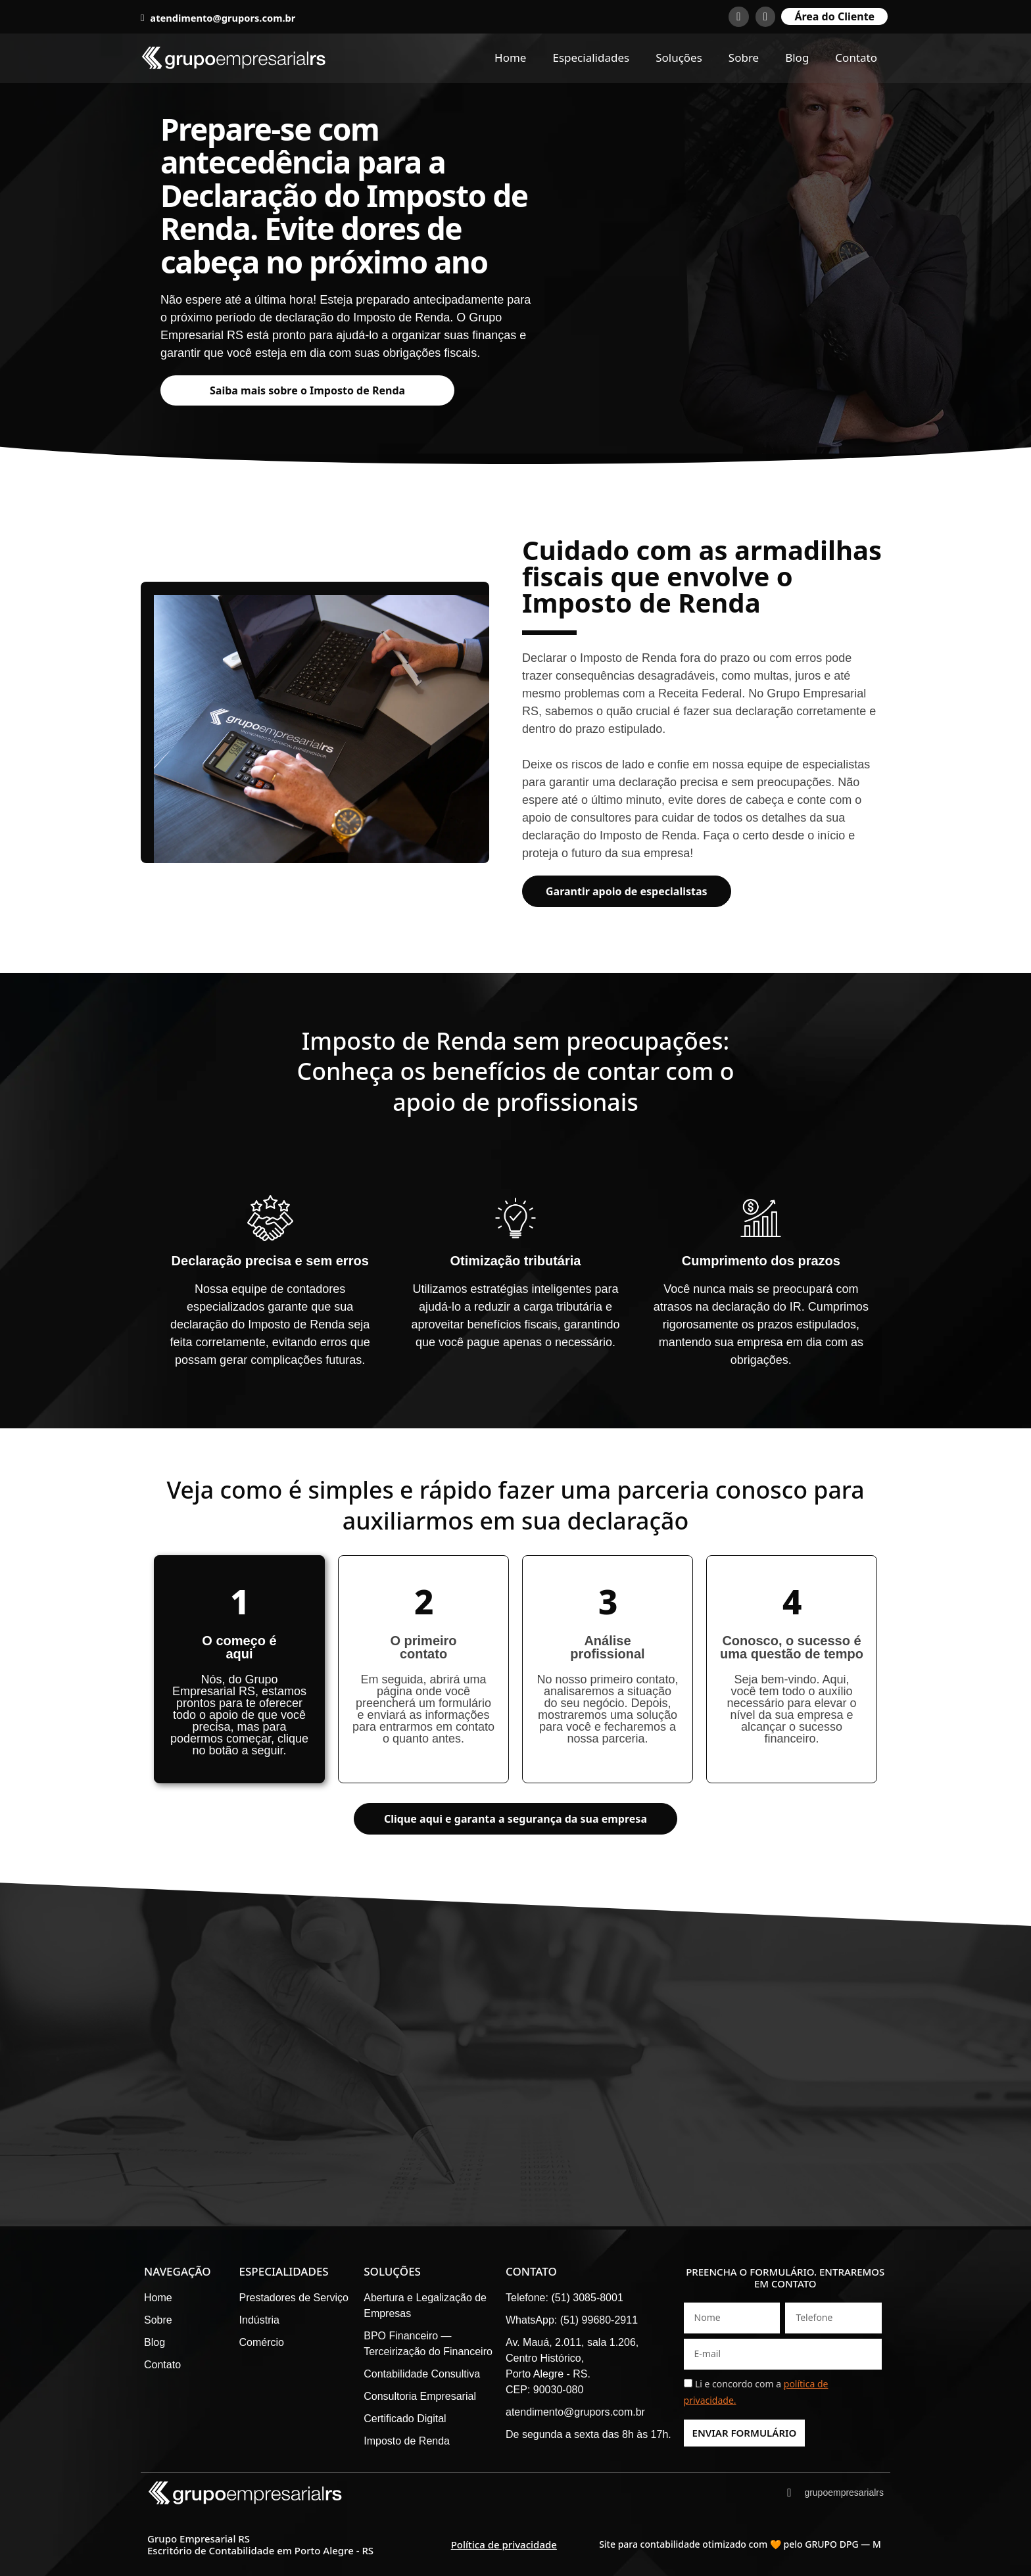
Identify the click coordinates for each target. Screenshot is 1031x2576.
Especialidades (590, 57)
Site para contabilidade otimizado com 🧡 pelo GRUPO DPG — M (740, 2544)
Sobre (744, 57)
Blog (797, 57)
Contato (856, 57)
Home (510, 57)
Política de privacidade (504, 2544)
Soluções (679, 57)
